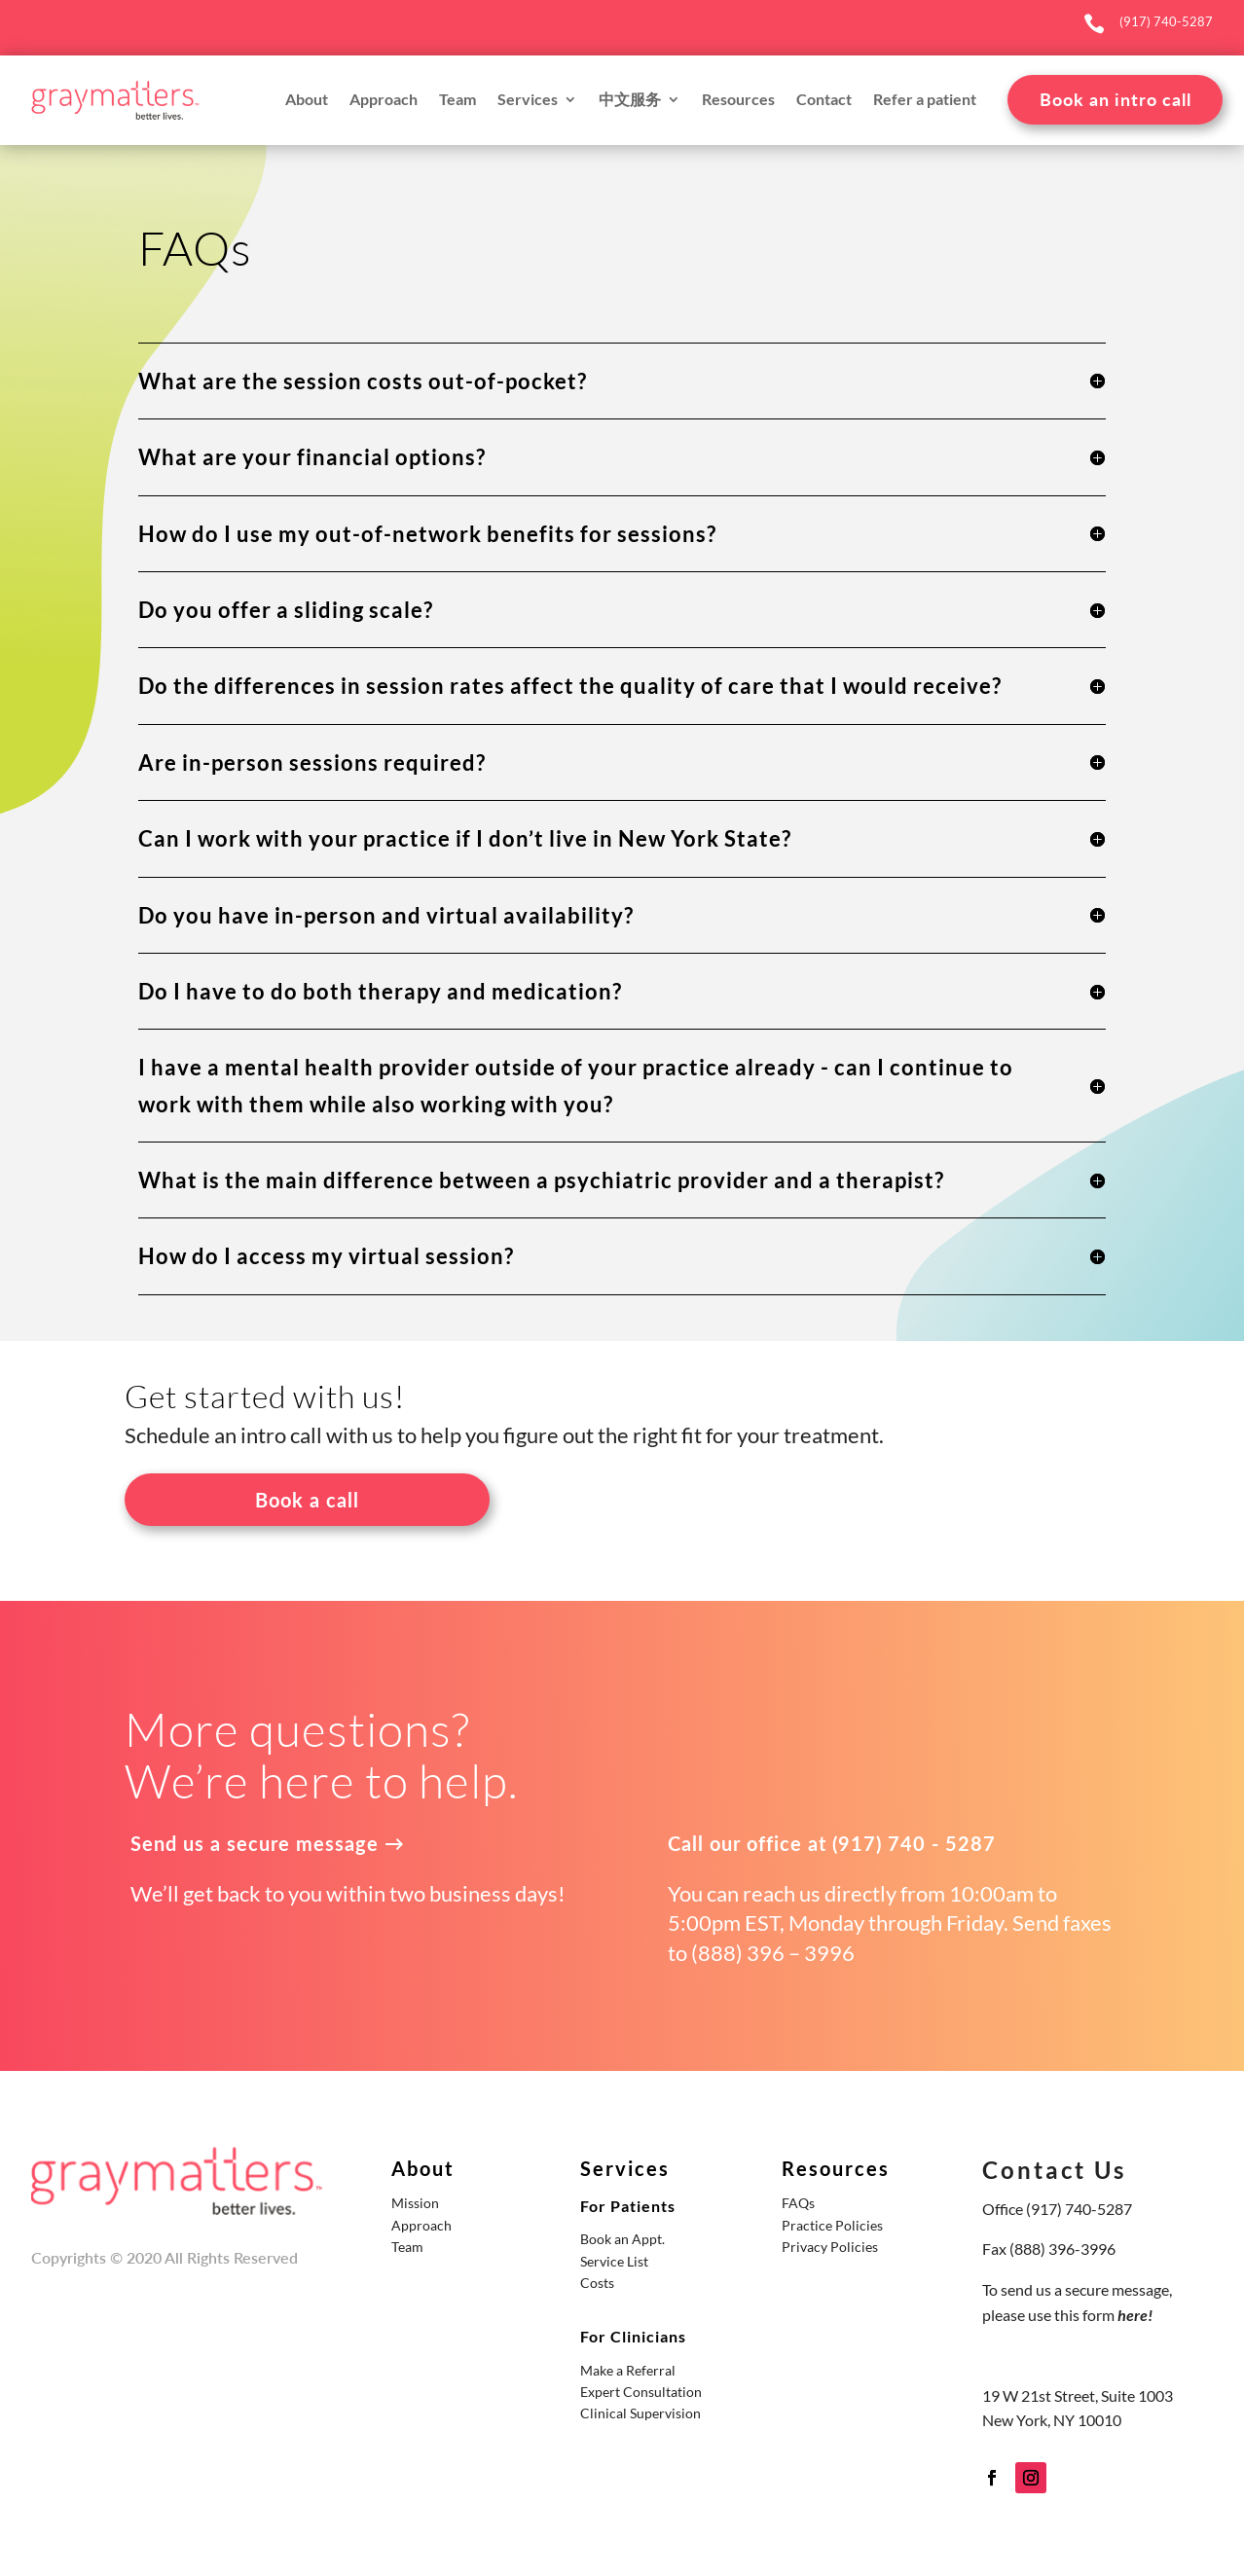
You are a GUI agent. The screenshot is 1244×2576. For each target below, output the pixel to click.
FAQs (798, 2203)
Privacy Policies (830, 2246)
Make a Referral (628, 2370)
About (306, 100)
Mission (415, 2203)
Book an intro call (1115, 99)
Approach (383, 100)
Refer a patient (924, 100)
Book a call (307, 1499)
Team (457, 100)
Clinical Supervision (640, 2413)
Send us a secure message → (267, 1843)
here (1132, 2314)
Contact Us (1054, 2170)
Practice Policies (832, 2225)
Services (527, 100)
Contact (824, 100)
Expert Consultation (641, 2391)
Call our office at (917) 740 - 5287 (832, 1843)
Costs (597, 2282)
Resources (738, 100)
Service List (614, 2261)
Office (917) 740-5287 (1057, 2208)
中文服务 (630, 100)
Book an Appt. (622, 2239)
